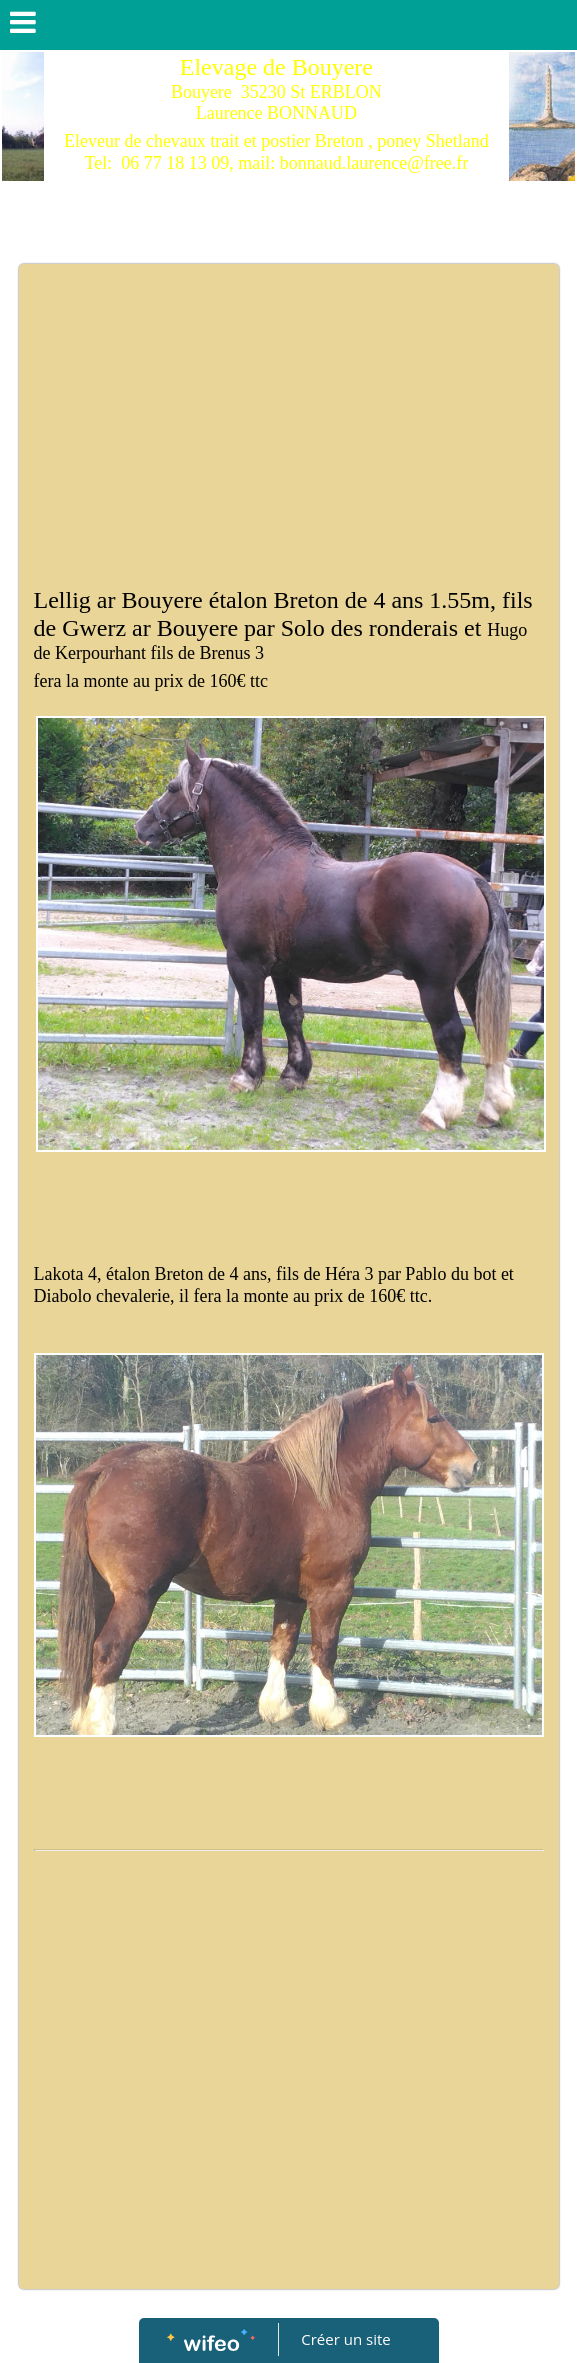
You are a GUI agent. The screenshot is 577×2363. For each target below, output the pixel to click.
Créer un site (345, 2339)
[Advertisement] (289, 414)
